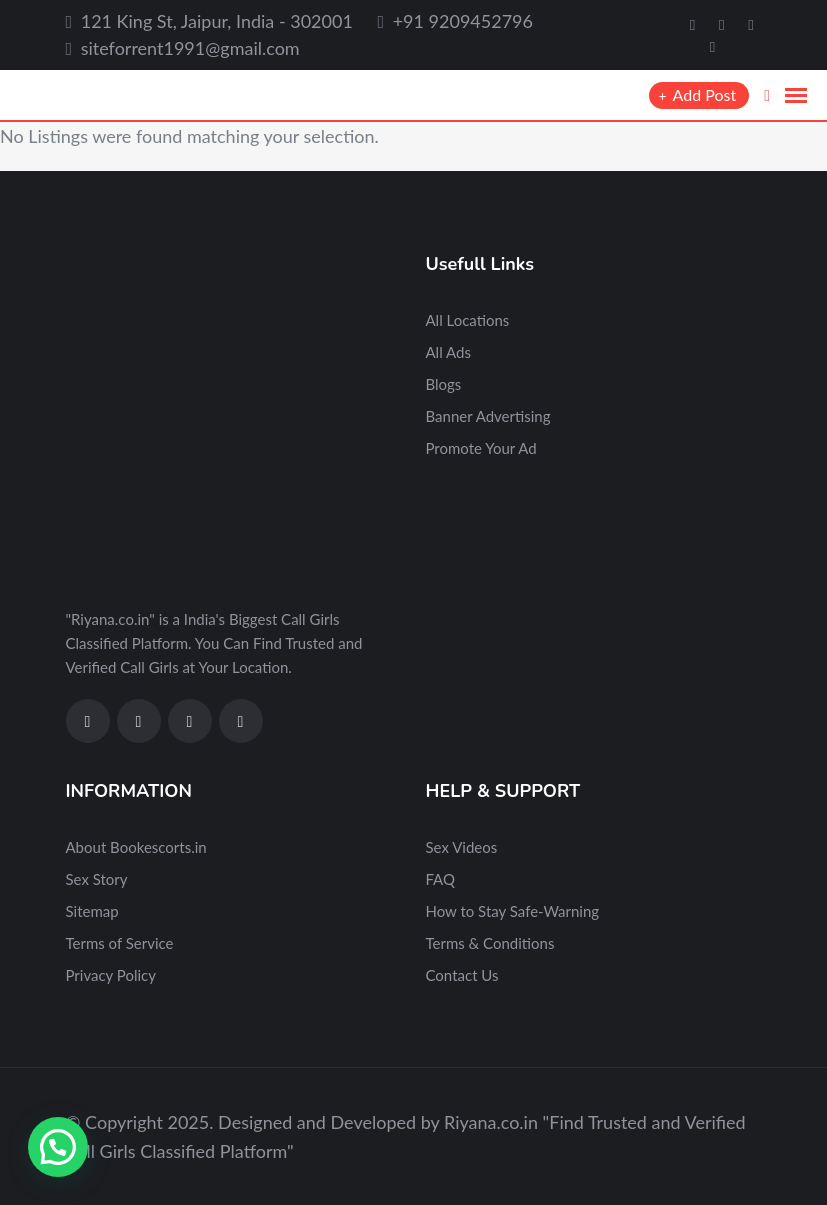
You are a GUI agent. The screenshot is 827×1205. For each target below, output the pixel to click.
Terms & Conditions (490, 943)
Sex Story (97, 879)
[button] (58, 1147)
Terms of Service (120, 943)
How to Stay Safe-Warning (513, 911)
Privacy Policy (111, 975)
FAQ (441, 879)
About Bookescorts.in (136, 847)
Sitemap (92, 911)
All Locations (468, 320)
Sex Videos (462, 847)
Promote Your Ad (481, 448)
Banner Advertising (488, 416)
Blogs (444, 384)
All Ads (448, 352)
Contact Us (462, 975)
